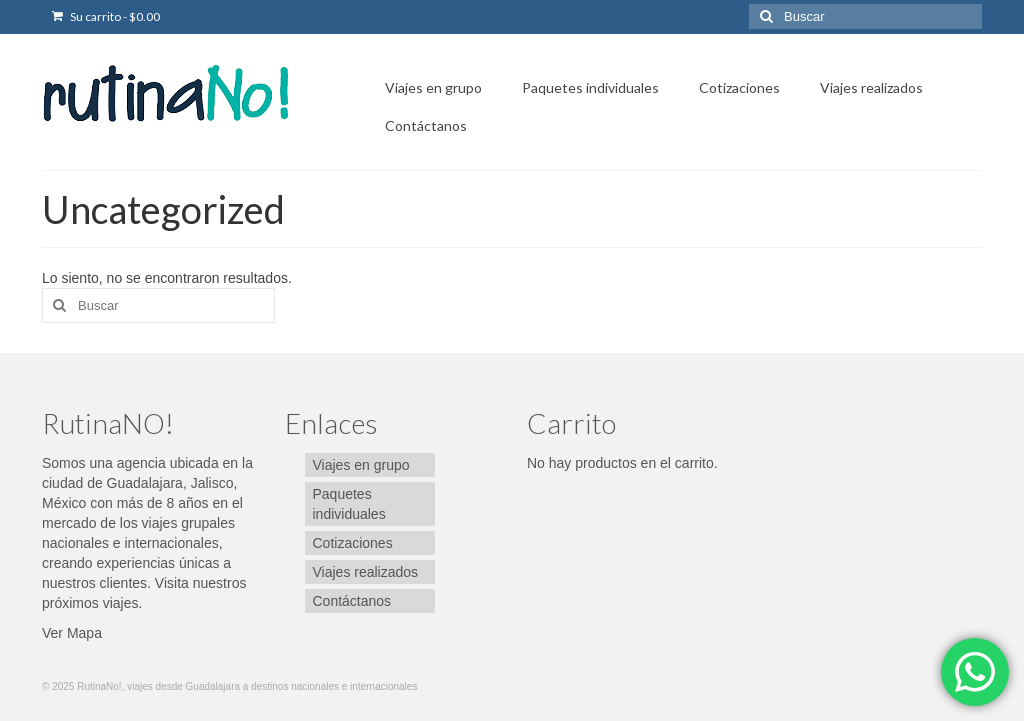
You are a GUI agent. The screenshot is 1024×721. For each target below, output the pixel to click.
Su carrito (106, 16)
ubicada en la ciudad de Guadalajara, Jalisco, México (147, 483)
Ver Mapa (72, 633)
